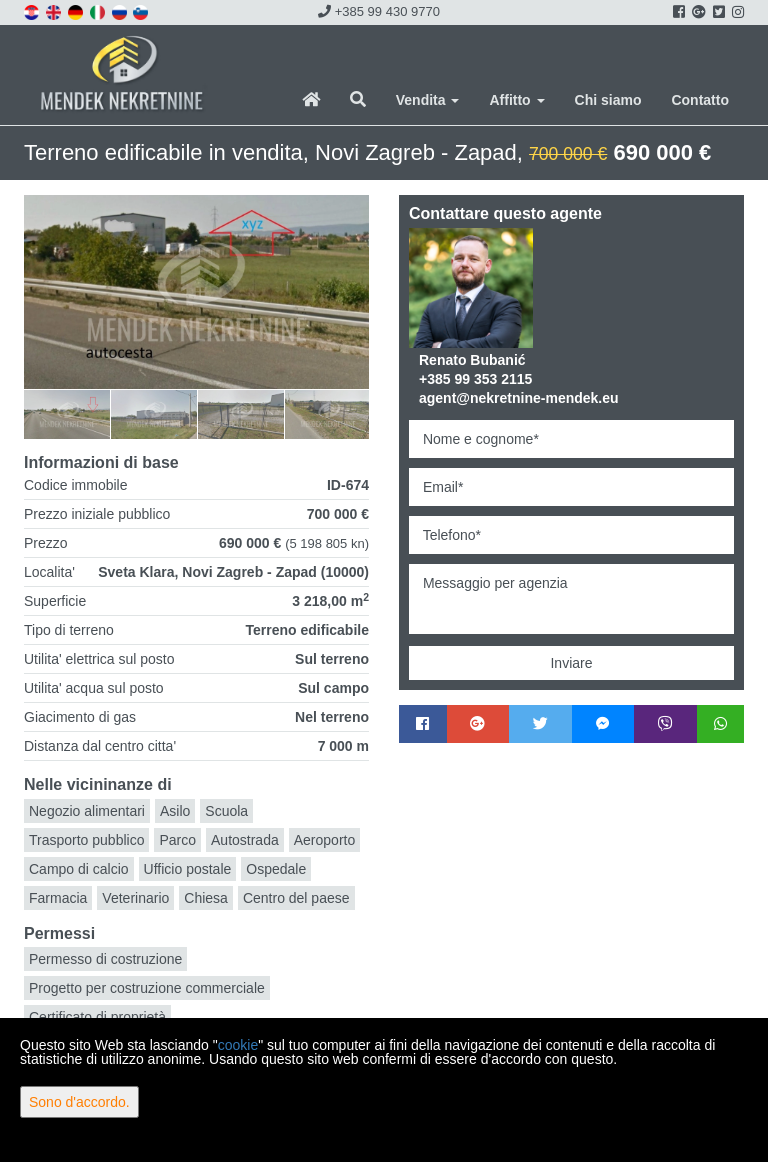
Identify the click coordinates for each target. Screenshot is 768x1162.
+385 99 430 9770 (379, 11)
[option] (67, 413)
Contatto (700, 100)
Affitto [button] (516, 100)
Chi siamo (608, 100)
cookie (238, 1045)
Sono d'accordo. (79, 1102)
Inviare (571, 663)
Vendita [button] (428, 100)
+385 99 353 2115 (475, 379)
